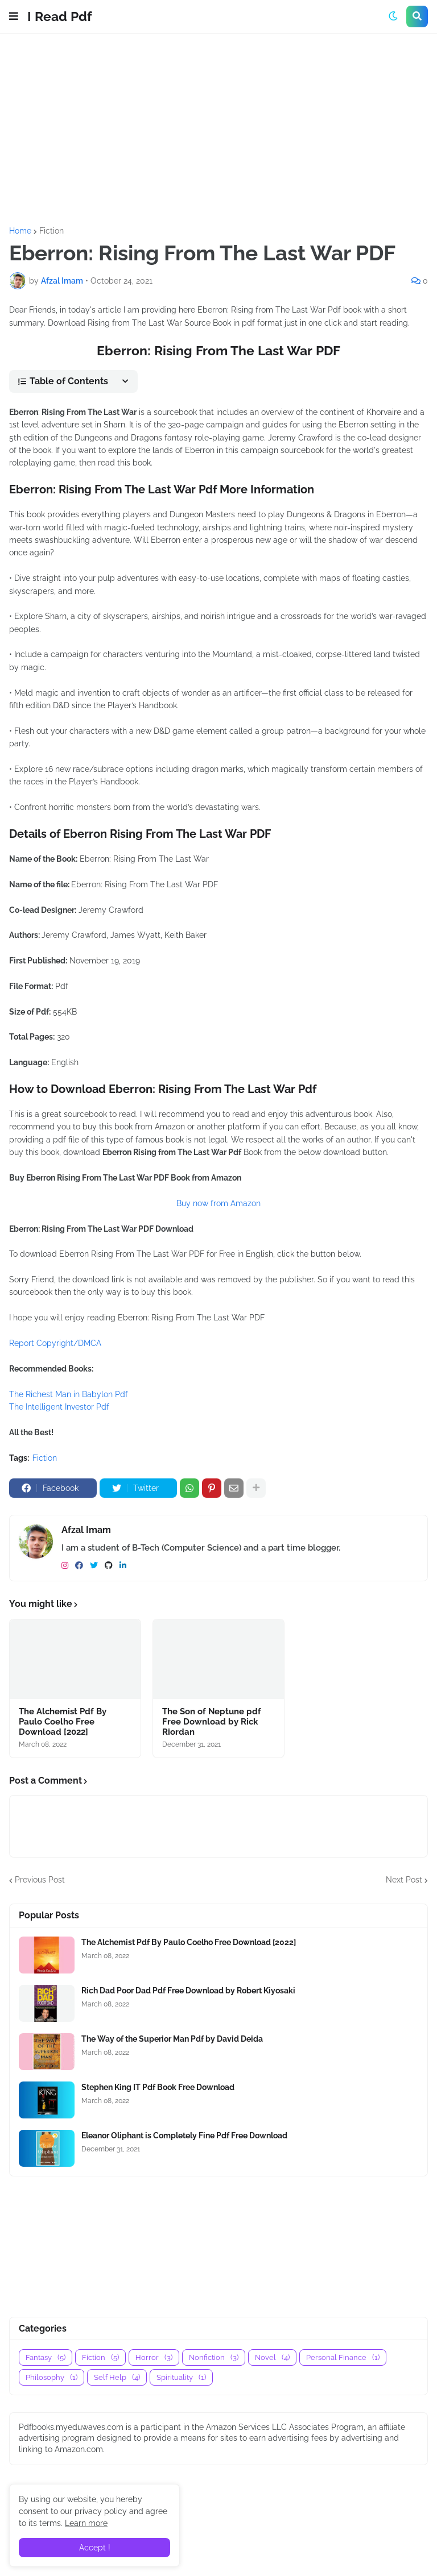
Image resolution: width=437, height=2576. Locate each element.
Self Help (117, 2377)
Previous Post (40, 1879)
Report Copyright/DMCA (55, 1343)
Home (20, 231)
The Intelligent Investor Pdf (59, 1406)
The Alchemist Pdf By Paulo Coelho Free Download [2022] (62, 1721)
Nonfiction (213, 2357)
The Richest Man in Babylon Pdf (68, 1394)
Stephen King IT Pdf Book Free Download (157, 2087)
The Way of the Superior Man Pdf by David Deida (172, 2038)
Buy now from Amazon (218, 1203)
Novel (272, 2357)
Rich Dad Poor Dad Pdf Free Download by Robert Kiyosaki (188, 1990)
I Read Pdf (59, 16)
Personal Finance (343, 2357)
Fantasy (45, 2357)
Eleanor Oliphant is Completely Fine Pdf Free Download (184, 2135)
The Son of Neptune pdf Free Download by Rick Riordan (211, 1721)
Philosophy (51, 2377)
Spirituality (181, 2377)
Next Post (404, 1879)
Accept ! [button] (94, 2547)
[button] (13, 16)
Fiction (51, 231)
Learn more (86, 2523)
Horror (153, 2357)
